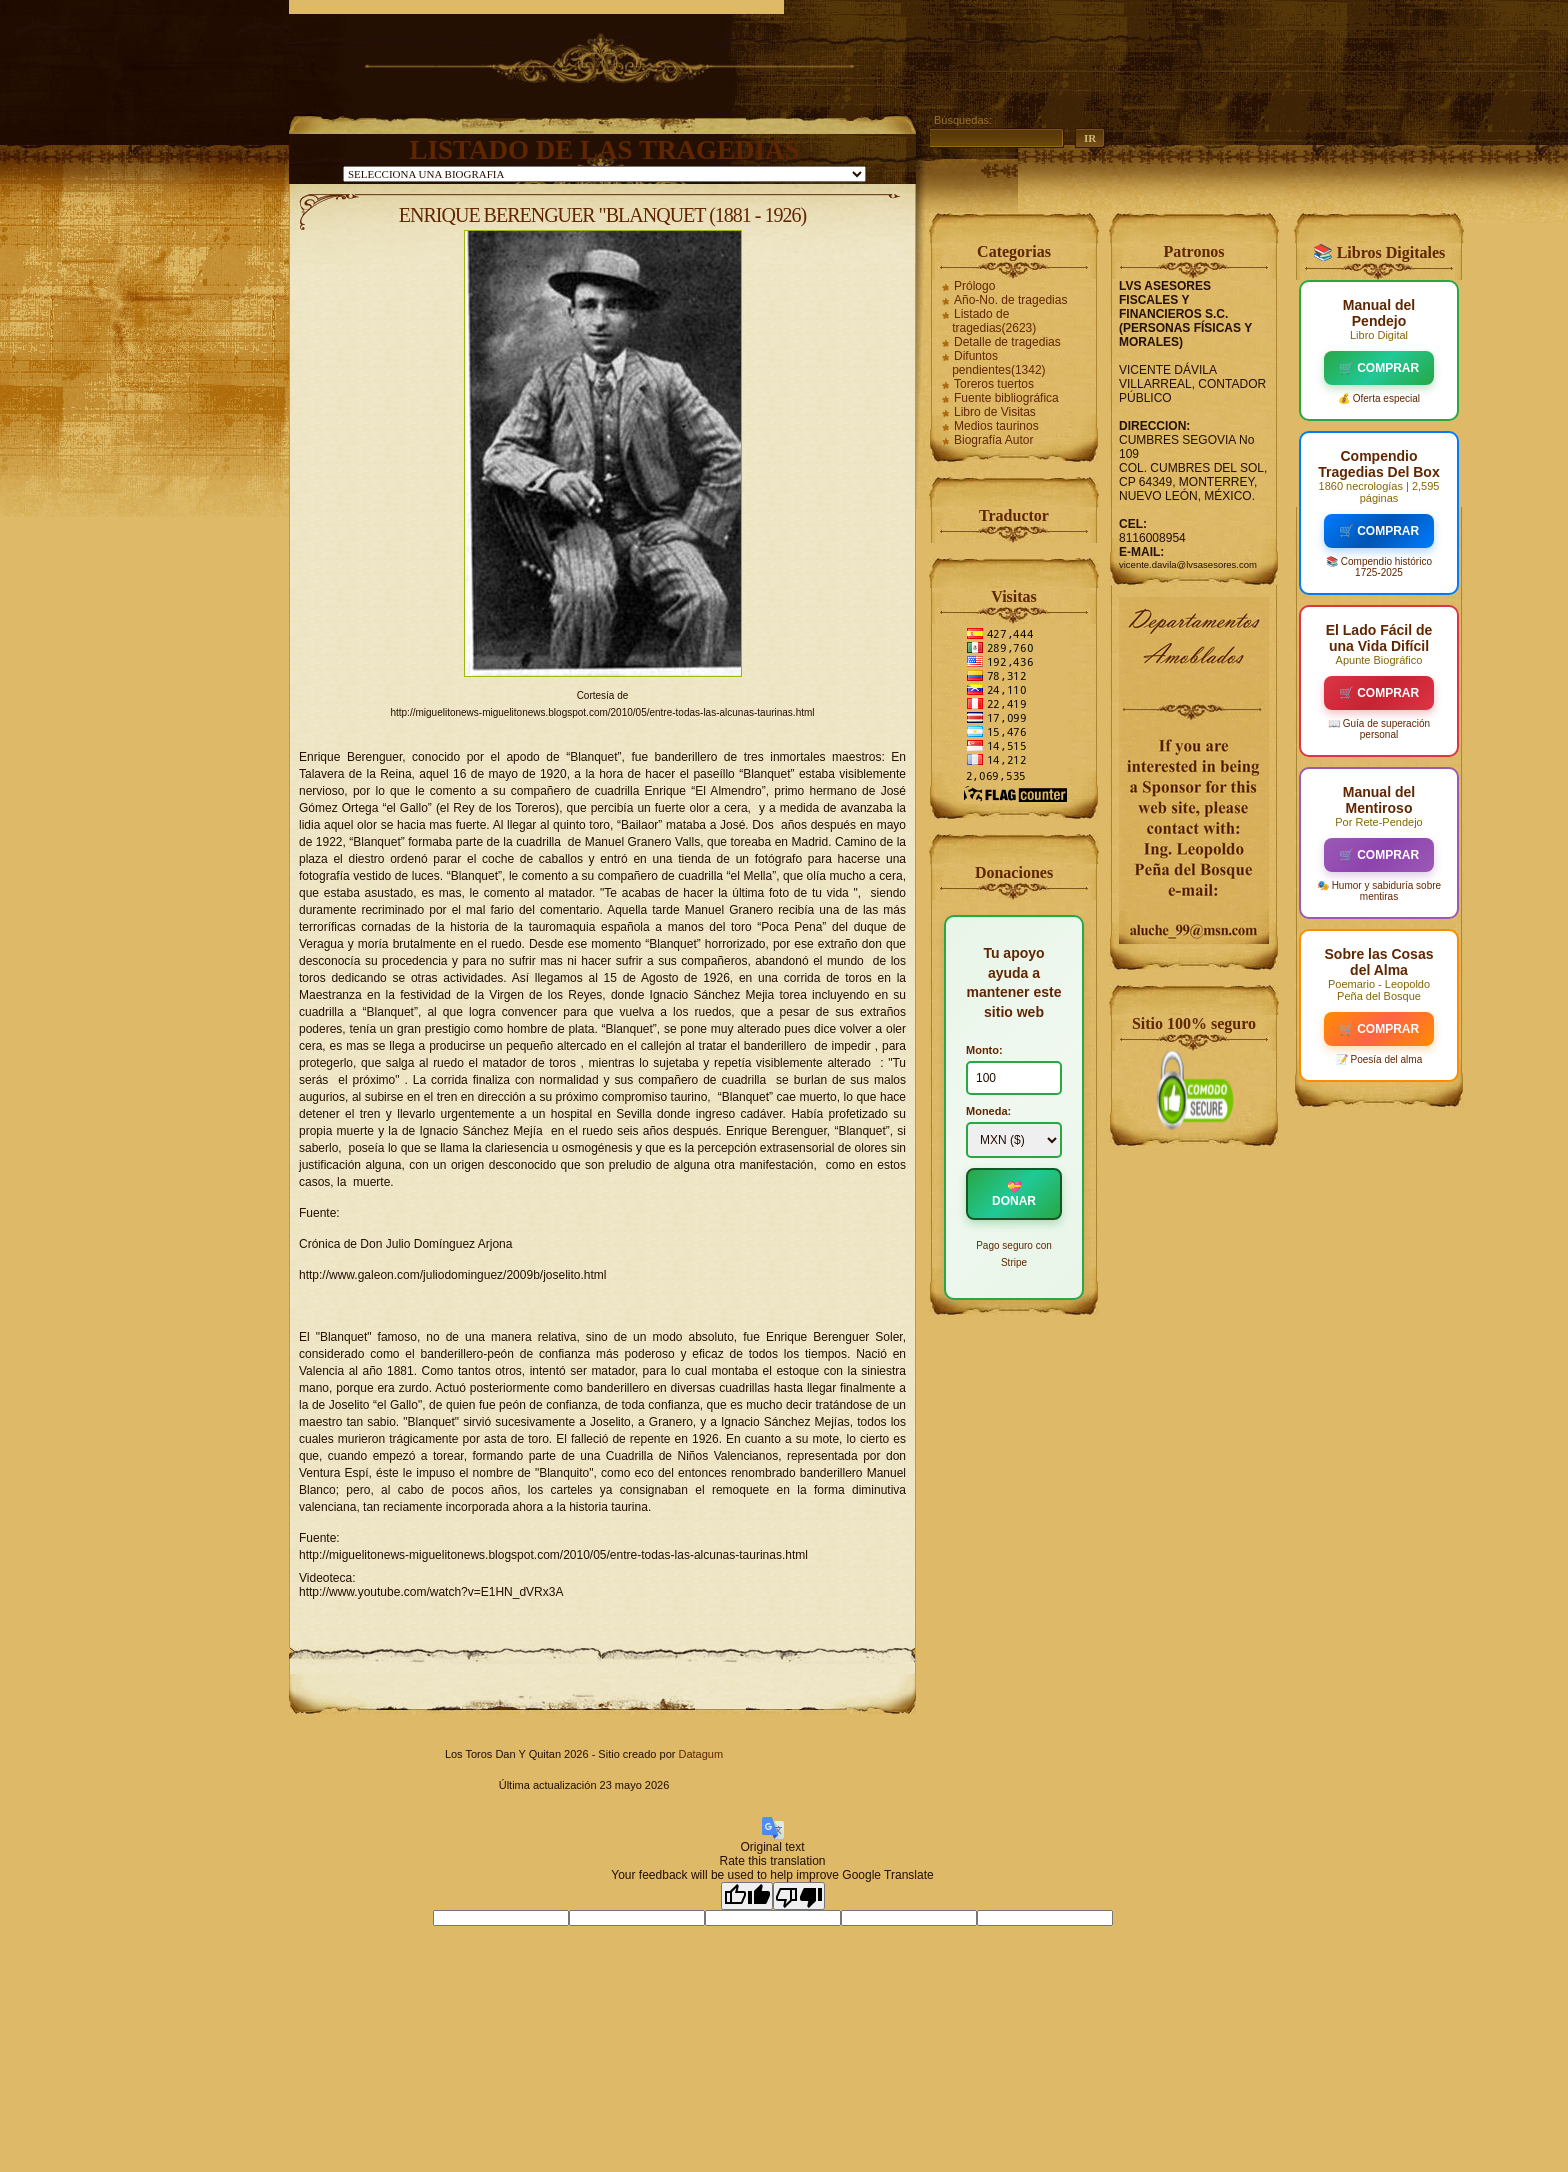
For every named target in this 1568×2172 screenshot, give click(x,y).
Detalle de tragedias (1007, 342)
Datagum (700, 1754)
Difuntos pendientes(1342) (998, 363)
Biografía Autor (993, 440)
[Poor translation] (799, 1896)
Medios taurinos (996, 426)
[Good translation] (747, 1896)
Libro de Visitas (995, 412)
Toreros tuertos (994, 384)
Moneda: (988, 1111)
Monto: (984, 1050)
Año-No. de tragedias (1010, 300)
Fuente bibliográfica (1006, 398)
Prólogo (974, 286)
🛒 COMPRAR (1379, 368)
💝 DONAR (1014, 1194)
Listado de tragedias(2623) (994, 321)
